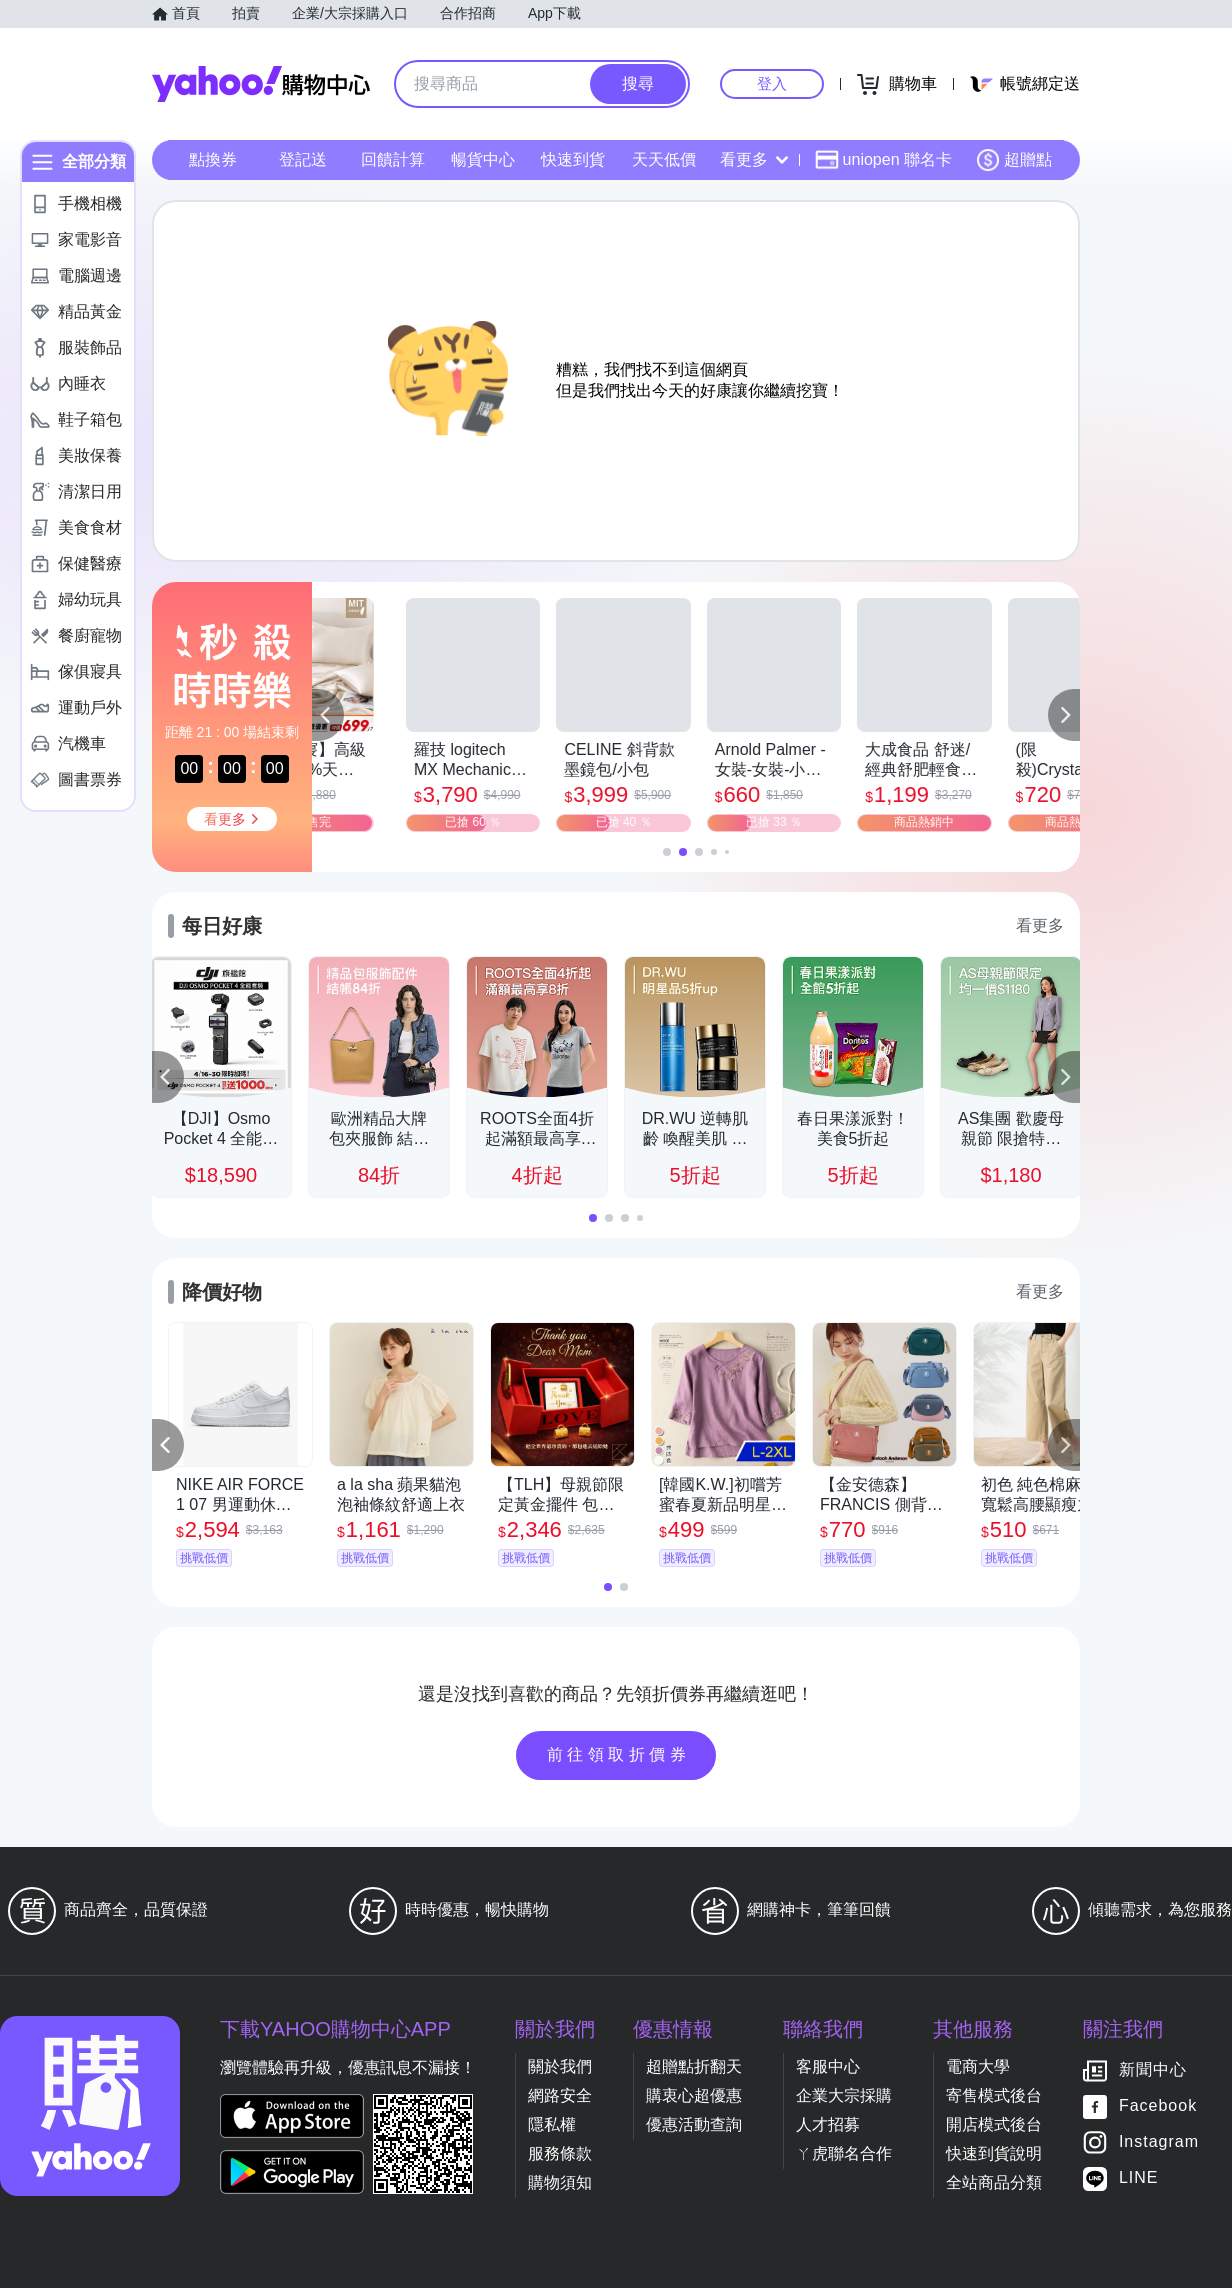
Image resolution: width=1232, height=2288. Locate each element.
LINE (1139, 2178)
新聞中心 (1153, 2070)
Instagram (1159, 2142)
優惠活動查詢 (694, 2124)
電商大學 (978, 2066)
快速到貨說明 (994, 2153)
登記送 (303, 159)
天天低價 (664, 159)
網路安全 (560, 2095)
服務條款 (560, 2153)
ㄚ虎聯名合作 (844, 2153)
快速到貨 (573, 159)
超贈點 (1014, 160)
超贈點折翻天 (694, 2066)
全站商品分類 (994, 2182)
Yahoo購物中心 (261, 84)
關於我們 (560, 2066)
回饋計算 (393, 159)
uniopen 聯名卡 (883, 160)
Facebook (1158, 2106)
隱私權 (552, 2124)
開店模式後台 (994, 2124)
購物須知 (560, 2182)
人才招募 (828, 2124)
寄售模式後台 (994, 2095)
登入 (772, 83)
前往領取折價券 (619, 1754)
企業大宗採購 (844, 2095)
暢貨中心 (483, 159)
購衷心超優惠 (694, 2095)
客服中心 (828, 2066)
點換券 (213, 159)
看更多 (754, 159)
